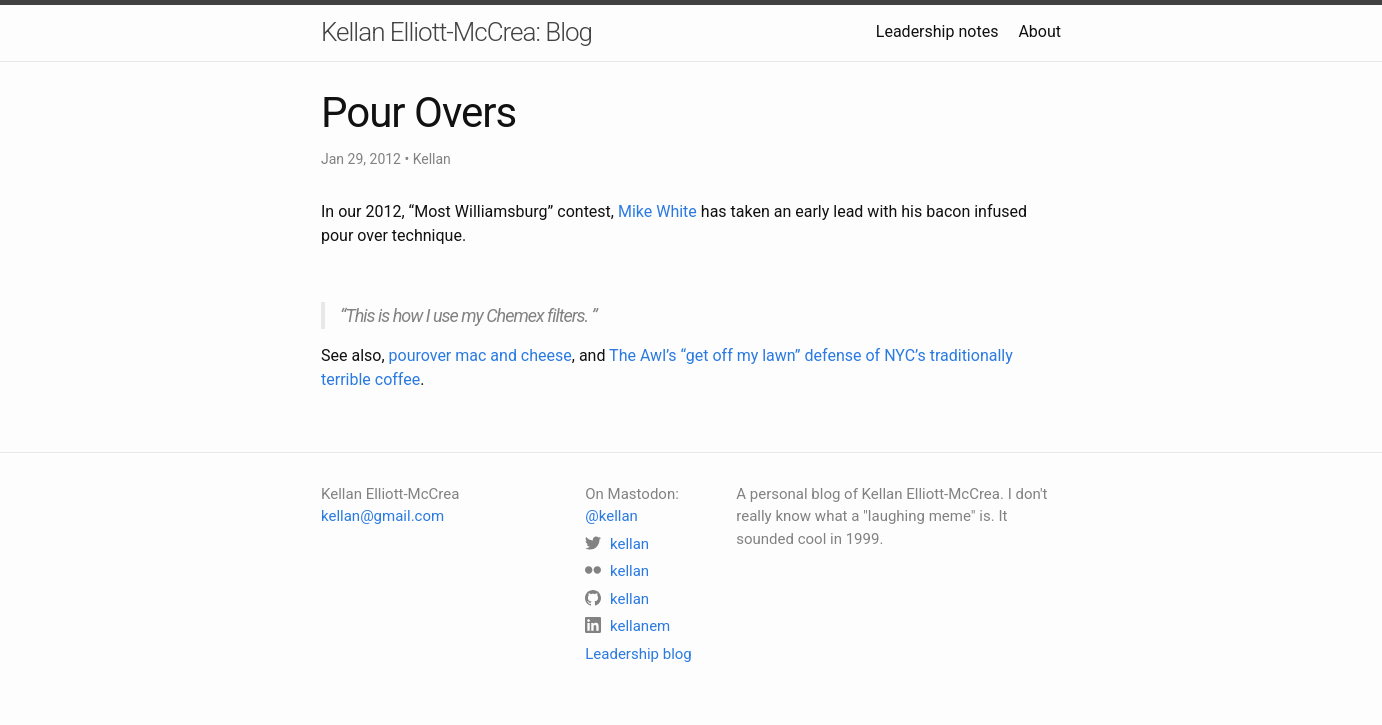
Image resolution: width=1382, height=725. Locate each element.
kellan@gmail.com (382, 516)
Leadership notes (937, 31)
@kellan (611, 516)
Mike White (657, 211)
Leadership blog (638, 654)
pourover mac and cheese (480, 355)
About (1039, 31)
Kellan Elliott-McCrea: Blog (456, 32)
